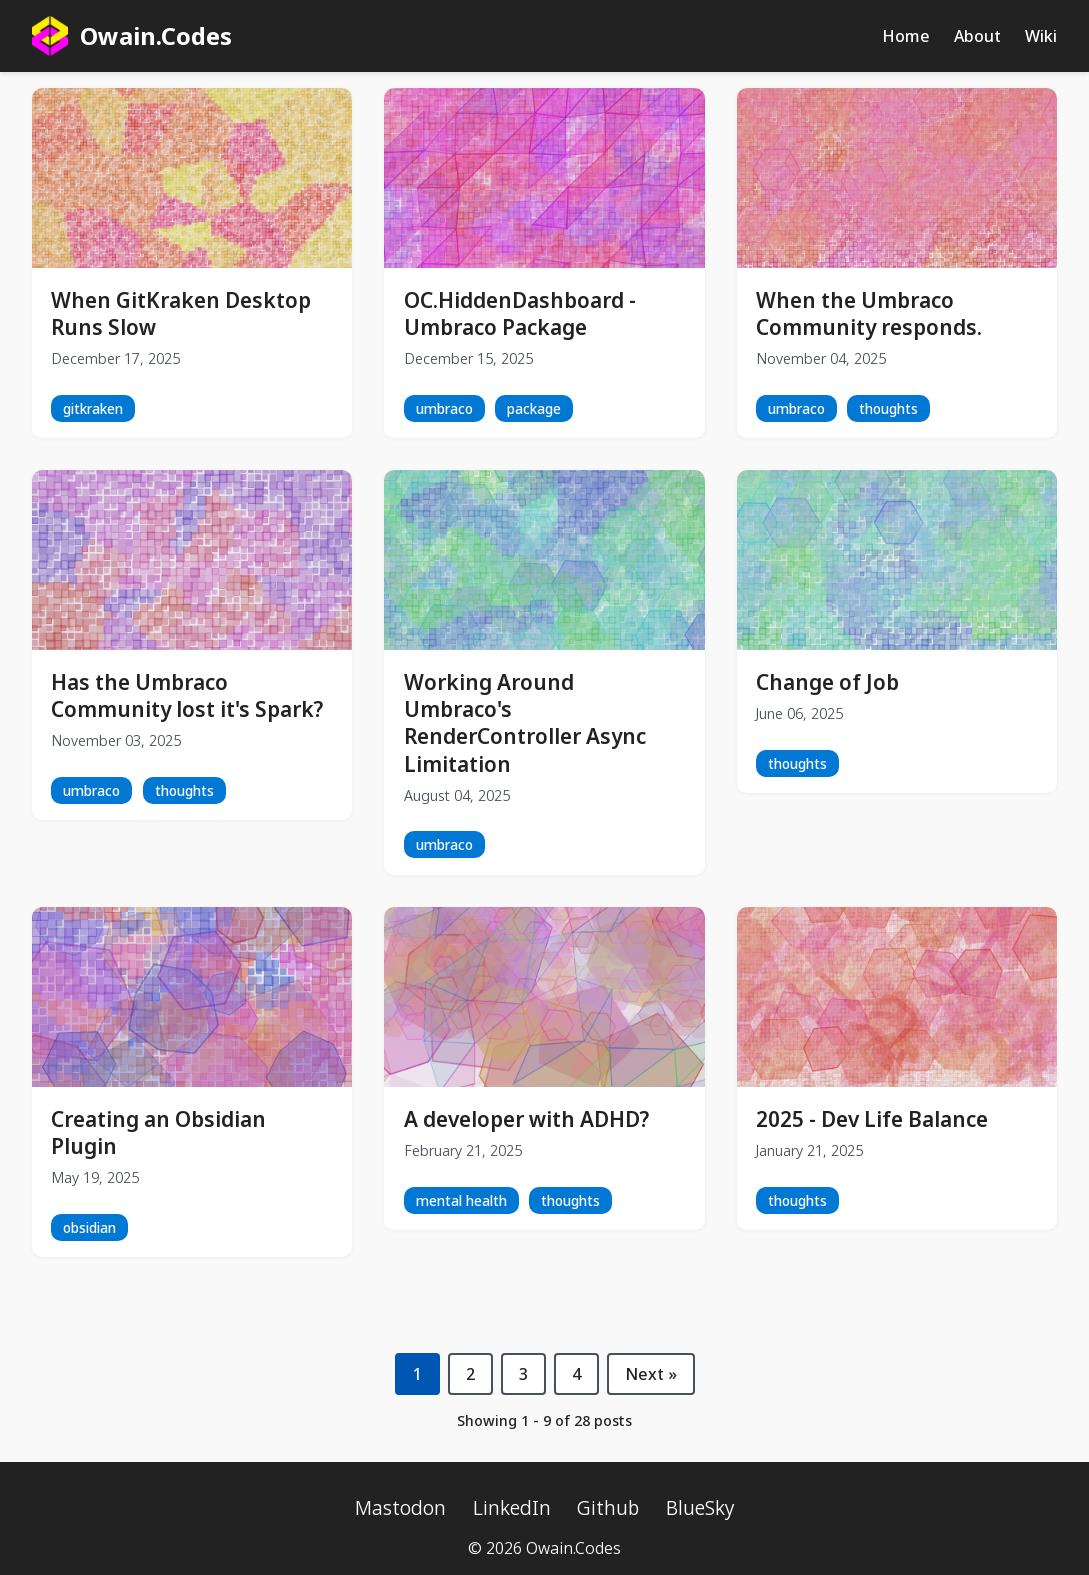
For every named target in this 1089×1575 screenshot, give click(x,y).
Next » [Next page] (651, 1374)
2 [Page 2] (470, 1374)
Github (608, 1507)
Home (906, 36)
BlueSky (700, 1507)
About (977, 36)
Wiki (1041, 36)
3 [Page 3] (523, 1374)
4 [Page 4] (576, 1374)
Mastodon (400, 1507)
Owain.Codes (132, 36)
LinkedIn (512, 1507)
